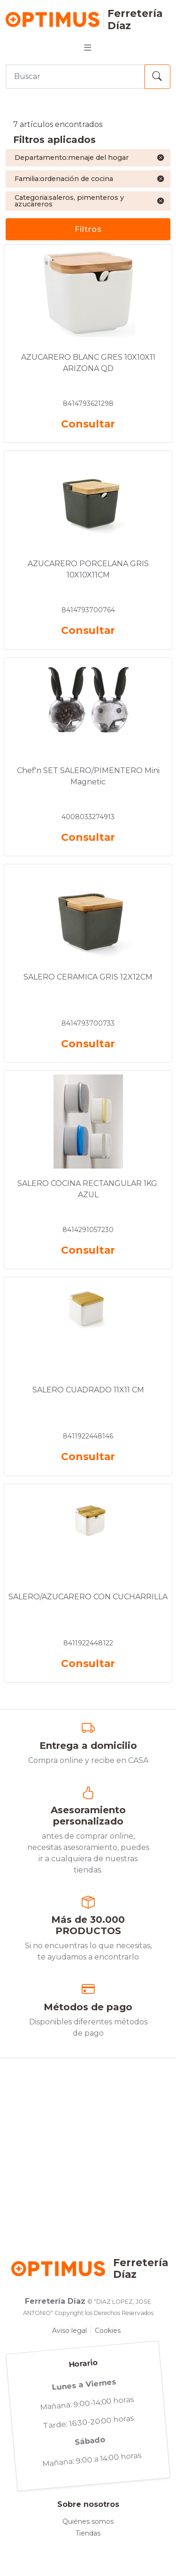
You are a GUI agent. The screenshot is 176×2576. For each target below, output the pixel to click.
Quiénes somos (88, 2521)
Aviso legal (69, 2330)
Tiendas (88, 2533)
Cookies (108, 2330)
